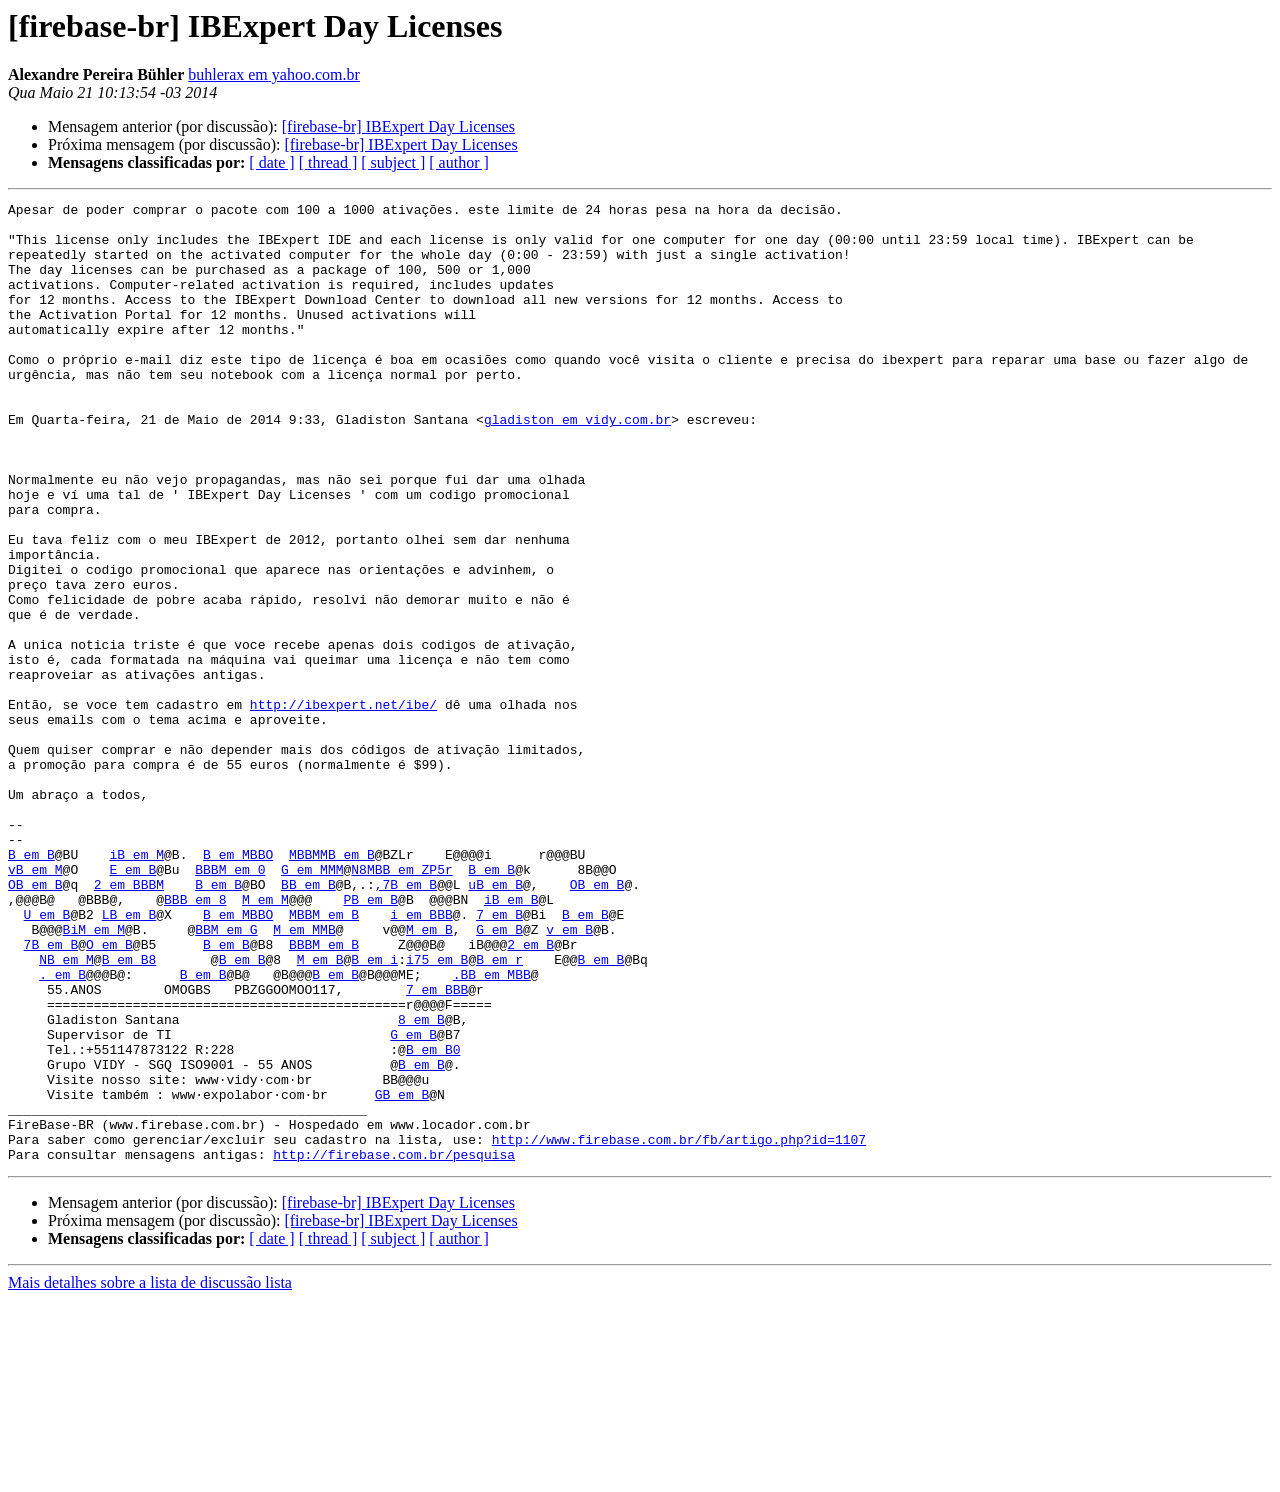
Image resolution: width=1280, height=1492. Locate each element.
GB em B (402, 1274)
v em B (569, 1076)
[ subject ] (393, 162)
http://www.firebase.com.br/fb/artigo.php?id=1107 (679, 1328)
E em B (132, 1004)
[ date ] (271, 162)
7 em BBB (437, 1148)
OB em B (35, 1022)
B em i (374, 1112)
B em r (499, 1112)
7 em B (499, 1058)
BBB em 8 (195, 1040)
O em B (109, 1094)
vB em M (35, 1004)
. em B (62, 1130)
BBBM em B (324, 1094)
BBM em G (226, 1076)
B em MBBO (238, 986)
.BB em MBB (492, 1130)
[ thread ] (328, 162)
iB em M (136, 986)
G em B (499, 1076)
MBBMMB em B (332, 986)
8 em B (421, 1184)
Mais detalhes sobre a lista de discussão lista (150, 1474)
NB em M (66, 1112)
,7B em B (406, 1022)
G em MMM (312, 1004)
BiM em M (94, 1076)
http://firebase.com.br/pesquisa (394, 1346)
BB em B (308, 1022)
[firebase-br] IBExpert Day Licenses (398, 126)
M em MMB (304, 1076)
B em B (31, 986)
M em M (265, 1040)
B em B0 (433, 1220)
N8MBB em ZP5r (401, 1004)
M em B (429, 1076)
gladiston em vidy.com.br (577, 464)
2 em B (530, 1094)
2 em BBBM (129, 1022)
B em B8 (129, 1112)
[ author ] (459, 162)
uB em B (495, 1022)
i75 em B (437, 1112)
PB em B (370, 1040)
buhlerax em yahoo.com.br (274, 74)
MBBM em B (324, 1058)
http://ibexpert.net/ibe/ (343, 806)
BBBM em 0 (230, 1004)
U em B (47, 1058)
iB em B (511, 1040)
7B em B (51, 1094)
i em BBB (421, 1058)
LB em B (129, 1058)
